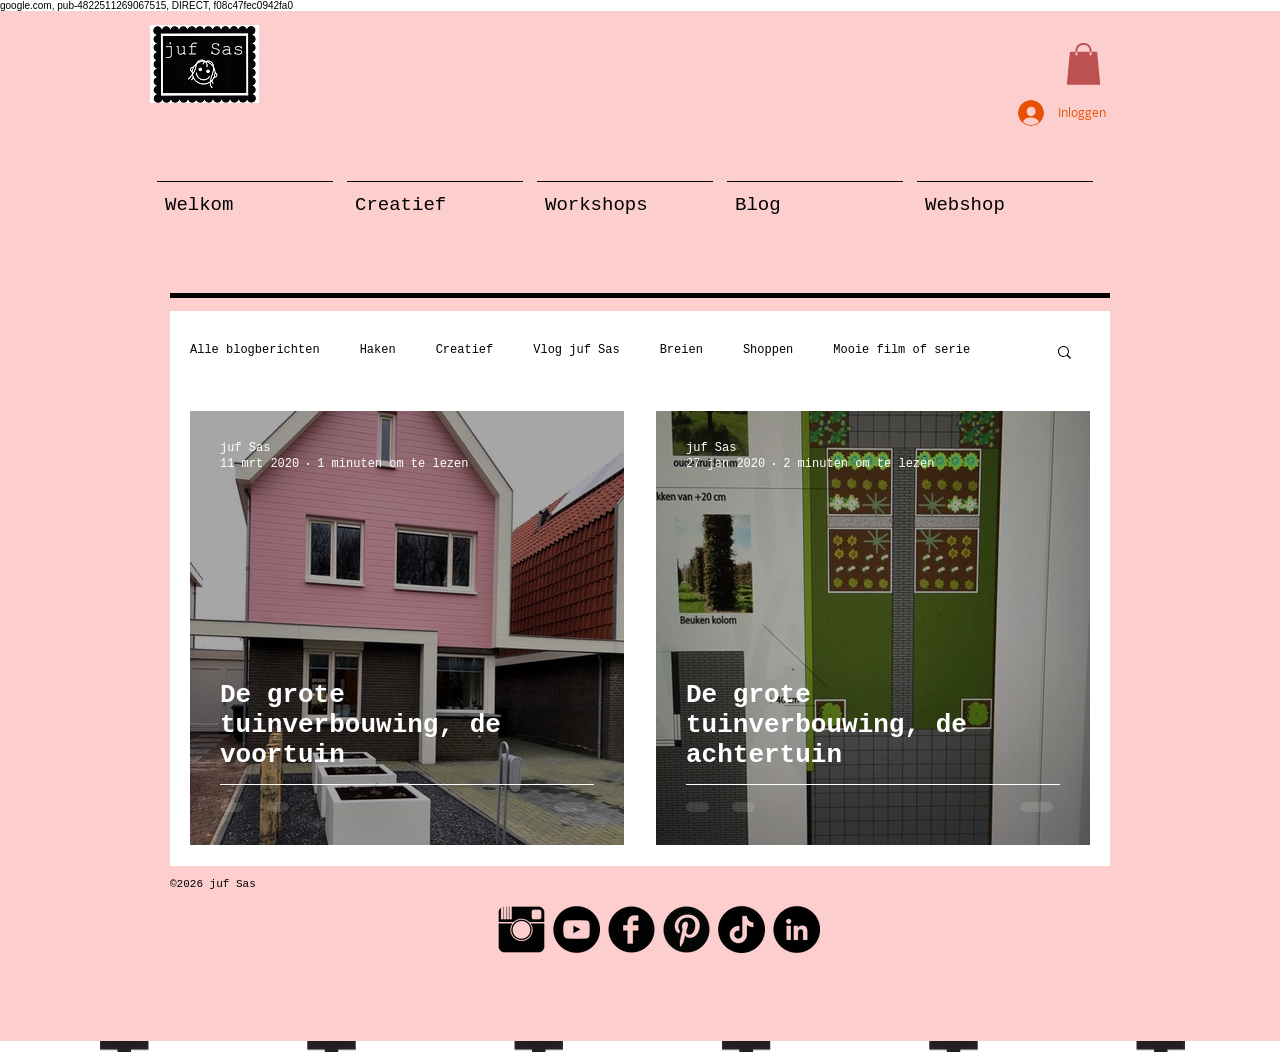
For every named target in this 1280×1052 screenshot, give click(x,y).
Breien (681, 350)
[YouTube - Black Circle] (576, 929)
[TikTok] (741, 929)
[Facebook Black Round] (631, 929)
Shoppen (768, 350)
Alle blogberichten (255, 350)
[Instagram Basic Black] (521, 929)
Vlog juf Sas (576, 350)
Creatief (465, 350)
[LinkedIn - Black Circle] (796, 929)
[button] (1083, 64)
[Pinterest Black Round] (686, 929)
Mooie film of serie (901, 350)
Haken (378, 350)
